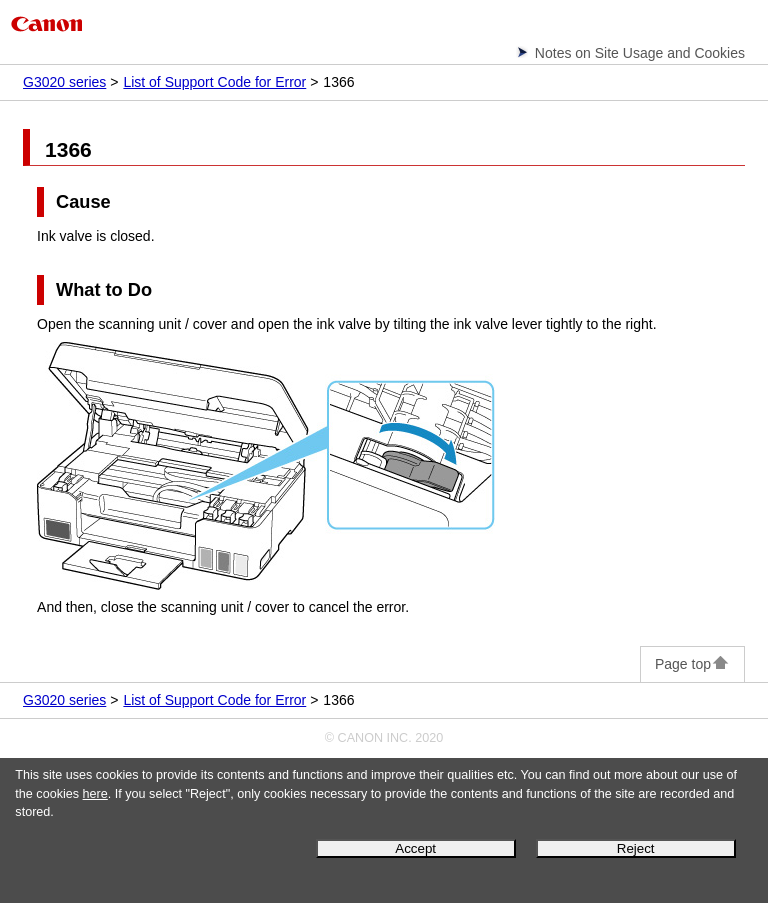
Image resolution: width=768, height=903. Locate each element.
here (95, 794)
